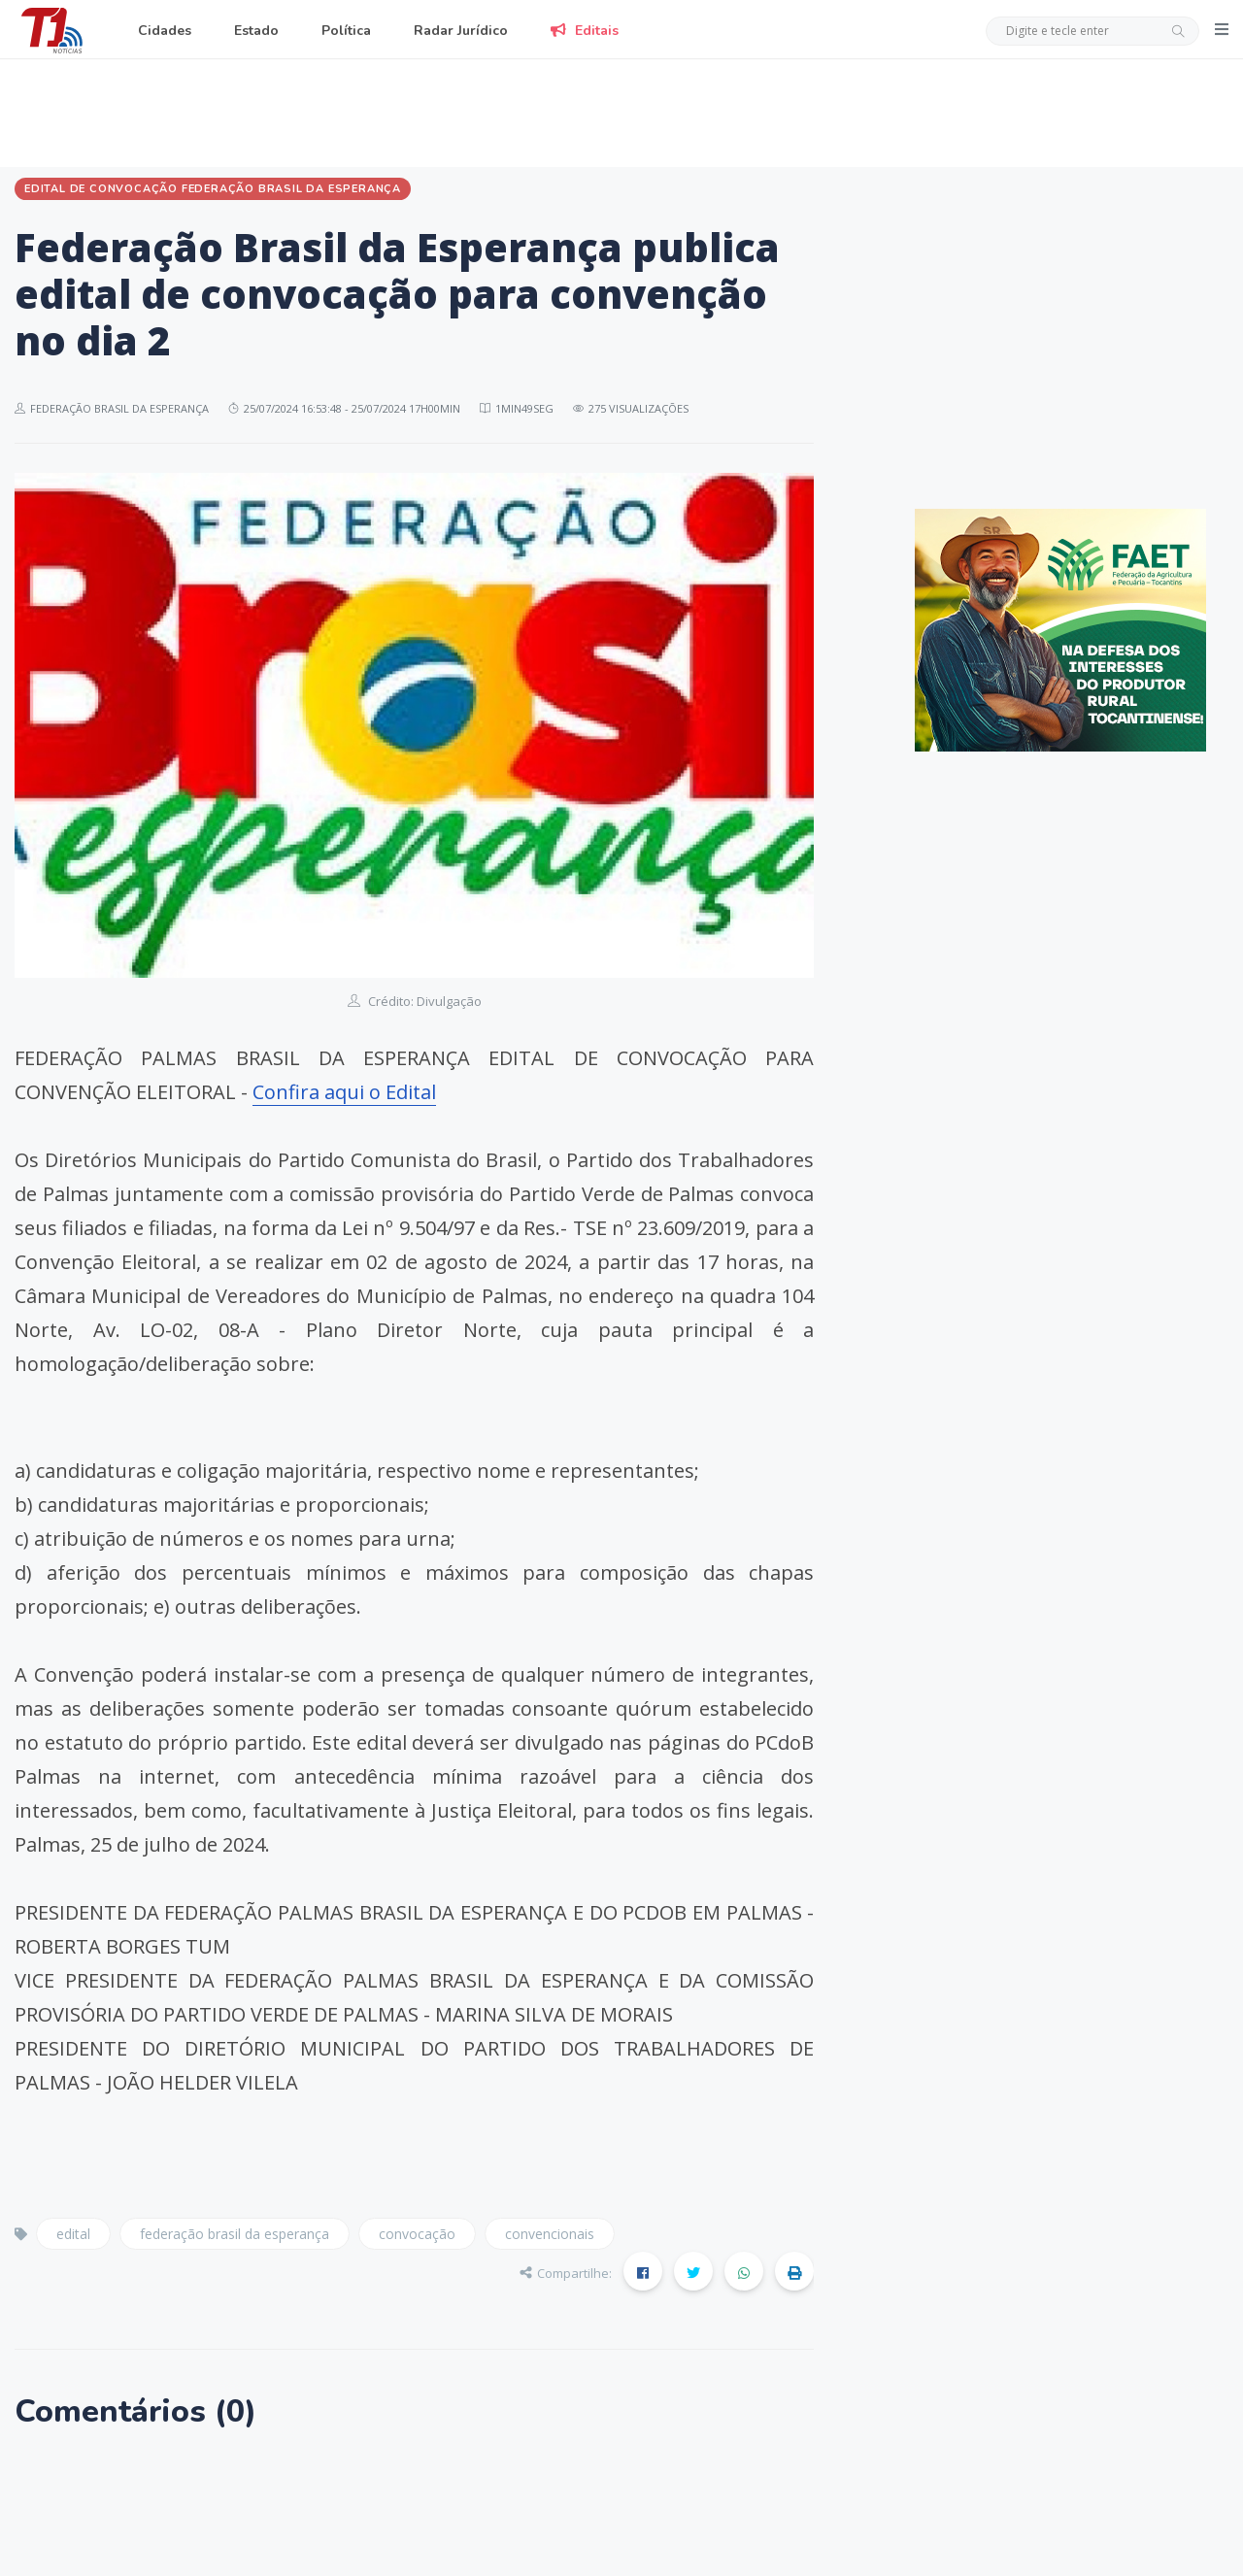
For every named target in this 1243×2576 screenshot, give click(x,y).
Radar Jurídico (461, 30)
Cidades (164, 30)
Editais (585, 30)
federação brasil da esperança (234, 2234)
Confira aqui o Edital (344, 1092)
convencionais (549, 2234)
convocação (417, 2234)
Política (346, 30)
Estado (256, 30)
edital (73, 2234)
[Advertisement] (621, 109)
